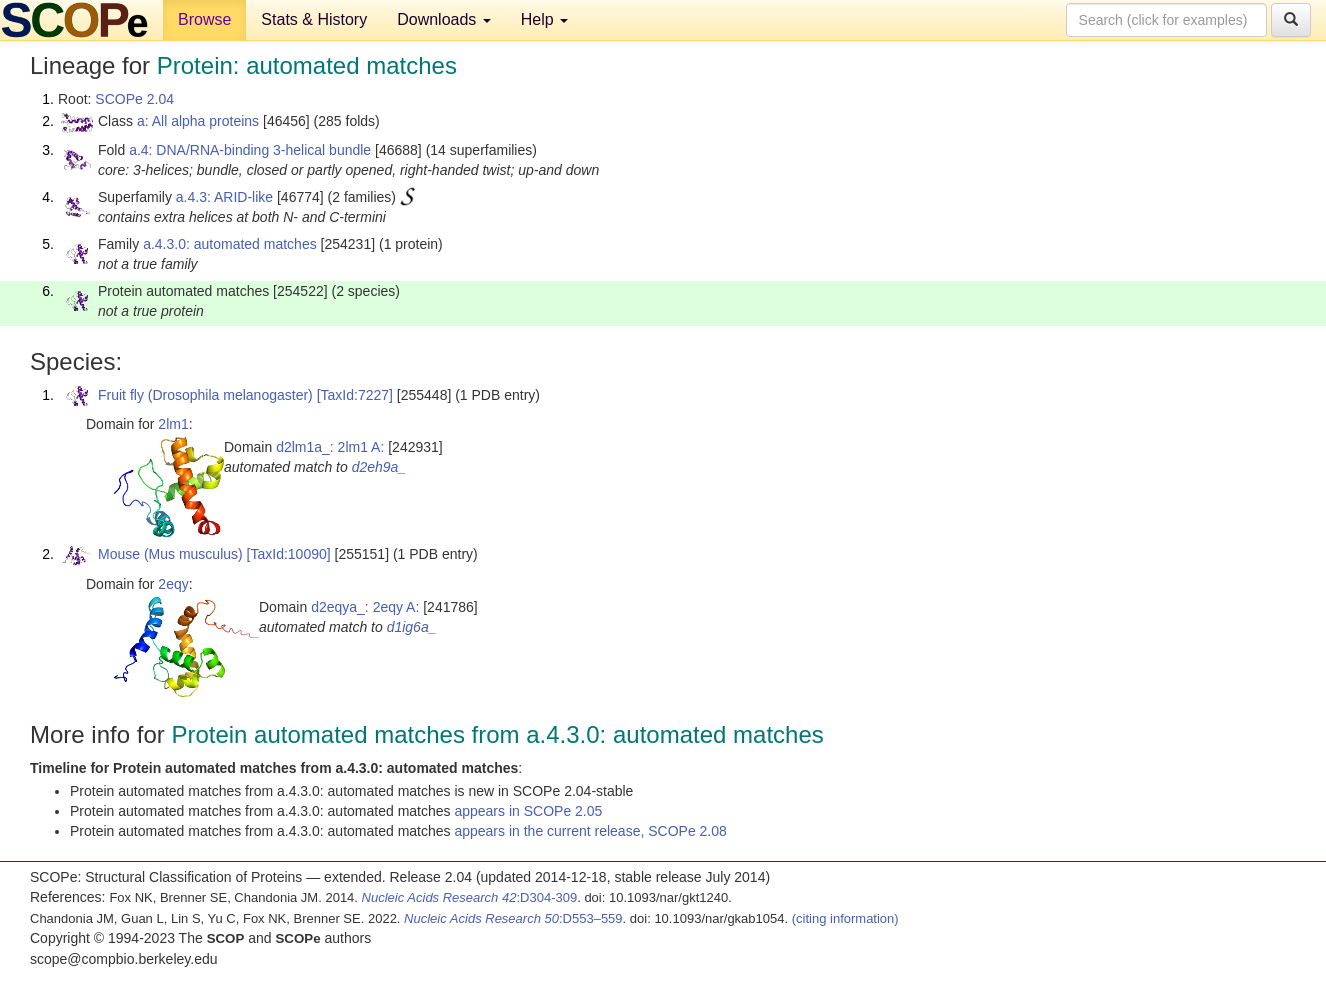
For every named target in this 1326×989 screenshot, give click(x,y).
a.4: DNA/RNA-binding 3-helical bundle (250, 150)
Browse (204, 19)
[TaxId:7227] (355, 395)
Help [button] (544, 19)
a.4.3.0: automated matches (230, 244)
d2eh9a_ (379, 467)
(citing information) (845, 918)
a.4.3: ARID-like (224, 197)
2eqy (173, 584)
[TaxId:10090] (289, 554)
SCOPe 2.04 (134, 99)
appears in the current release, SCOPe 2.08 (590, 831)
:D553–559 (513, 918)
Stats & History (314, 19)
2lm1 (173, 424)
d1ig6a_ (412, 627)
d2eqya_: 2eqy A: (365, 607)
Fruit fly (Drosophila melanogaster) (205, 395)
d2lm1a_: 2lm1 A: (330, 447)
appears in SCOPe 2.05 (528, 811)
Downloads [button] (444, 19)
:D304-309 (470, 897)
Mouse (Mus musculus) (170, 554)
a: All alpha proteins (198, 121)
